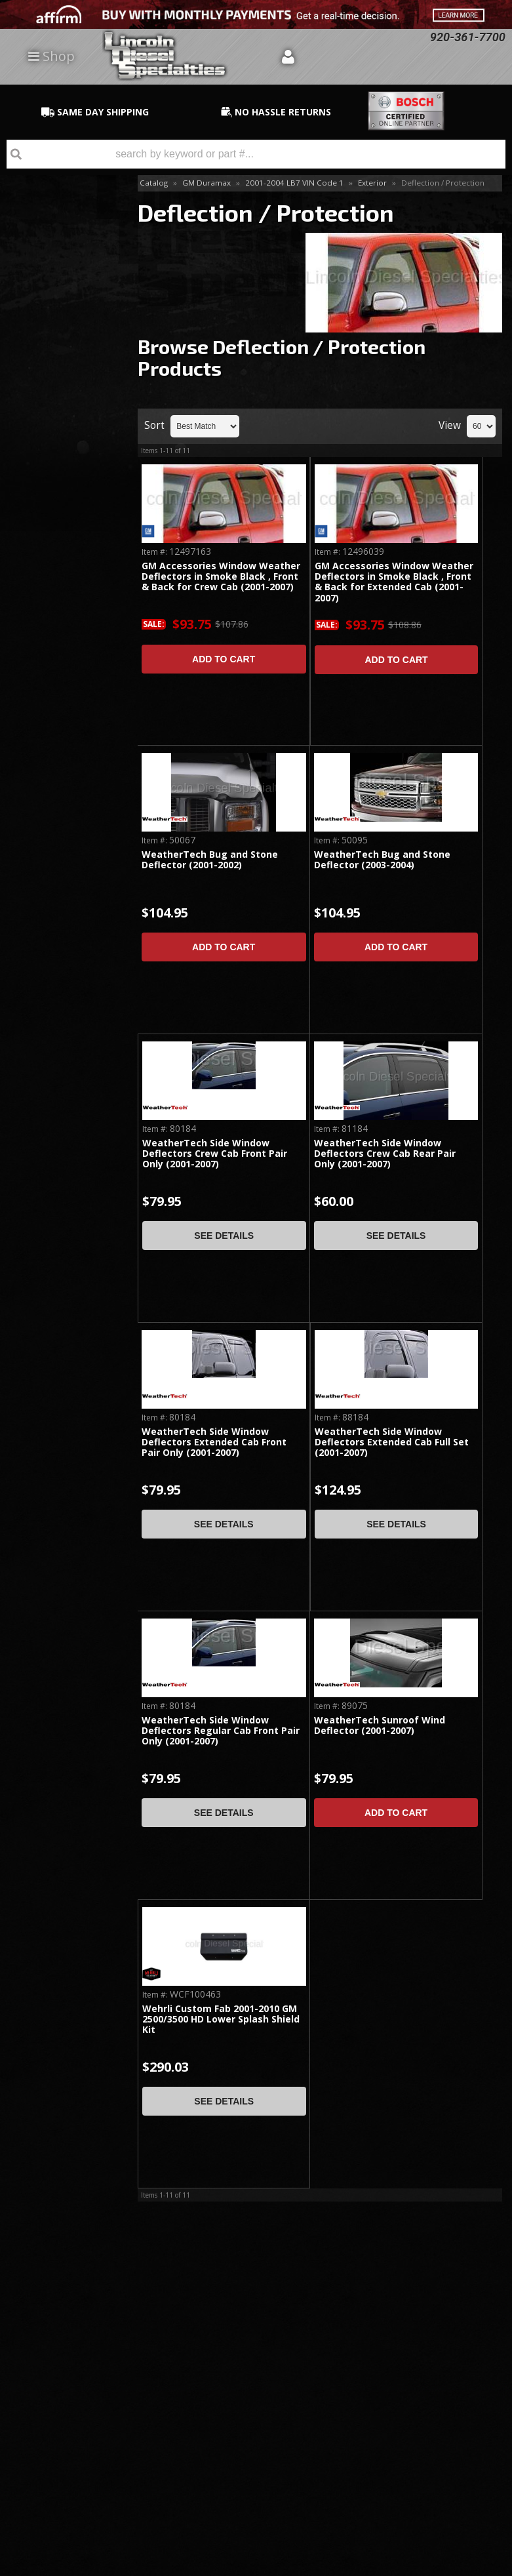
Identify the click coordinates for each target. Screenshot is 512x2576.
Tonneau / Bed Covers (51, 211)
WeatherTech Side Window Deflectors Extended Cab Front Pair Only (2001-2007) (214, 1442)
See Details (224, 1235)
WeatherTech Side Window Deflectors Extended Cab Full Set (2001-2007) (392, 1442)
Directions (70, 2396)
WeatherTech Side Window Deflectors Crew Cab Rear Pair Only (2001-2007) (385, 1154)
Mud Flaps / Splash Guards (60, 290)
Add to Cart (223, 659)
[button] (256, 154)
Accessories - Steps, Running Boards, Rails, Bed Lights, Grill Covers (62, 341)
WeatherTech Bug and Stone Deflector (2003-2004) (382, 860)
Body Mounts (48, 240)
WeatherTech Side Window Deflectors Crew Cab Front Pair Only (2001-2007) (214, 1154)
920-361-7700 (66, 818)
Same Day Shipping (59, 561)
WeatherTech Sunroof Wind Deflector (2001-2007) (379, 1726)
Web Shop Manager (470, 2565)
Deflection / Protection (47, 391)
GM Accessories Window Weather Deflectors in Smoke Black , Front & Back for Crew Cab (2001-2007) (221, 577)
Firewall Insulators (58, 262)
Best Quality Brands (65, 620)
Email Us (56, 780)
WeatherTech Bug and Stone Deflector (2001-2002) (210, 860)
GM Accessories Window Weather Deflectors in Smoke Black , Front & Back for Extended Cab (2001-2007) (394, 582)
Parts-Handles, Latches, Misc (51, 427)
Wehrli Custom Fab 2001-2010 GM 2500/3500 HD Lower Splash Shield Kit (221, 2019)
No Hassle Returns (59, 680)
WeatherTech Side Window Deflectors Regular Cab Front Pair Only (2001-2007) (221, 1731)
